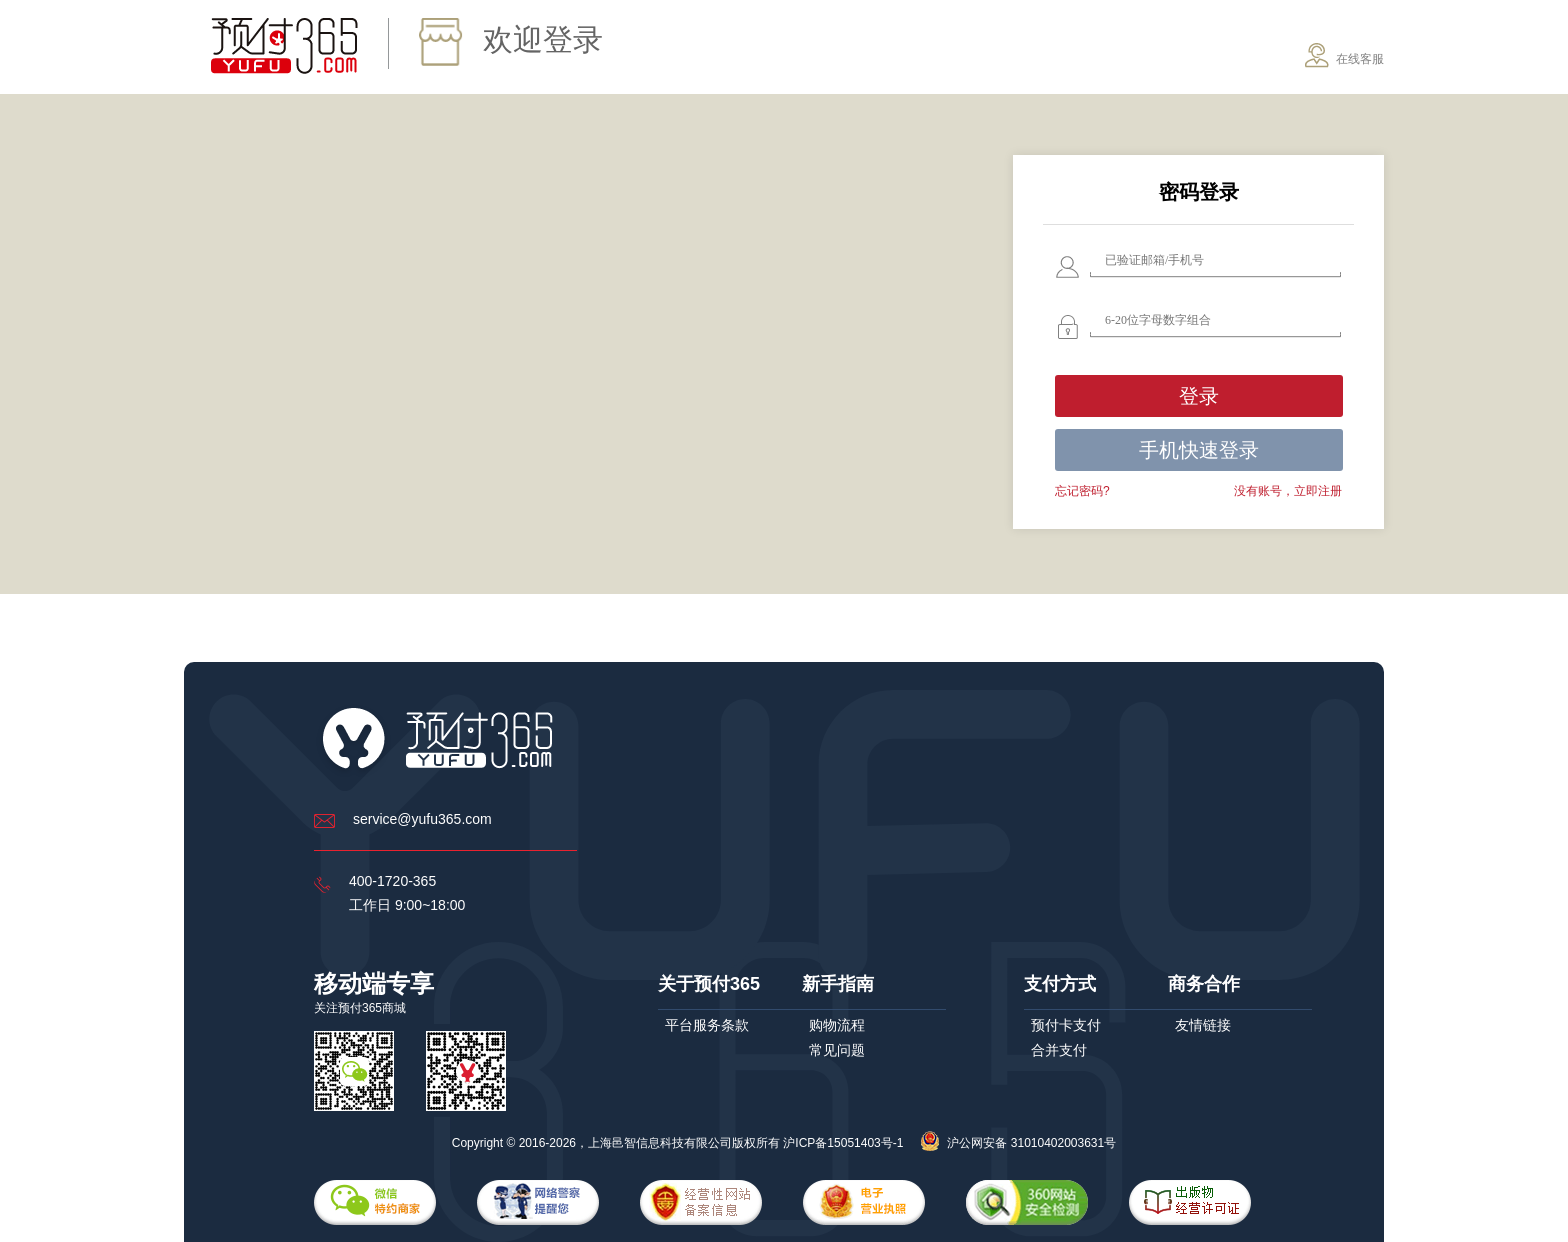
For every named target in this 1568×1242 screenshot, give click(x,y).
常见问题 (837, 1050)
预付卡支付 (1066, 1025)
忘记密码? (1082, 491)
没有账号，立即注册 (1288, 491)
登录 (1199, 396)
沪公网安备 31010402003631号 (1018, 1143)
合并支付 (1059, 1050)
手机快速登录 (1199, 450)
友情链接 (1203, 1025)
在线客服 (1344, 55)
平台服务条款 (707, 1025)
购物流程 (837, 1025)
